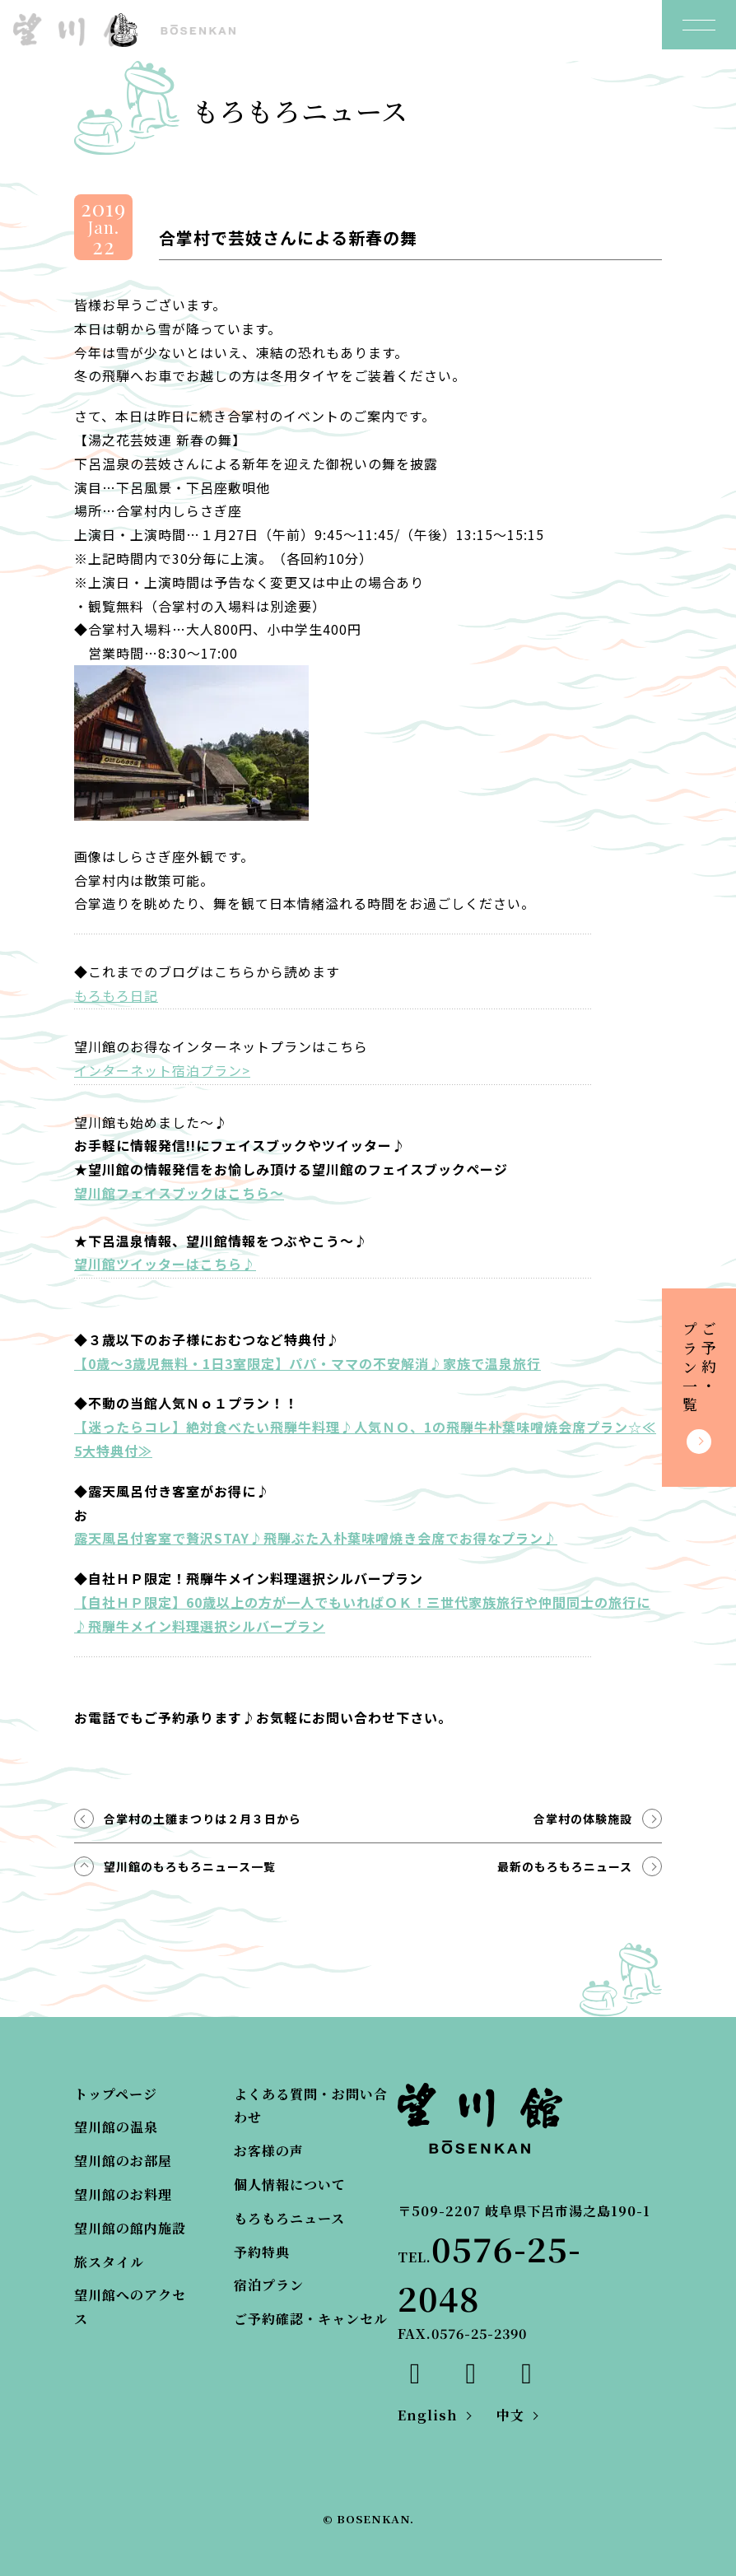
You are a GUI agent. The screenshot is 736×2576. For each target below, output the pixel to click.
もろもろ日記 (116, 995)
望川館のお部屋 (123, 2160)
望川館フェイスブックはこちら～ (179, 1193)
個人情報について (290, 2184)
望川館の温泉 (116, 2126)
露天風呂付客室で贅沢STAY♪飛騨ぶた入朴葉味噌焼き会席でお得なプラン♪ (315, 1538)
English (428, 2415)
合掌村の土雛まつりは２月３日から (202, 1818)
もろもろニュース (289, 2218)
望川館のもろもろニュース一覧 (190, 1866)
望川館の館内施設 (130, 2228)
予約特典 (262, 2252)
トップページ (115, 2094)
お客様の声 (269, 2150)
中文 (510, 2415)
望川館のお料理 (123, 2194)
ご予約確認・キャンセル (311, 2318)
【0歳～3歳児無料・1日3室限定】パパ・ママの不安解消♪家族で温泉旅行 (307, 1363)
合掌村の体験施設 (582, 1818)
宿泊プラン (269, 2285)
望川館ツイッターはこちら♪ (165, 1264)
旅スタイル (109, 2261)
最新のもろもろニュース (564, 1866)
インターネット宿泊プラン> (162, 1070)
